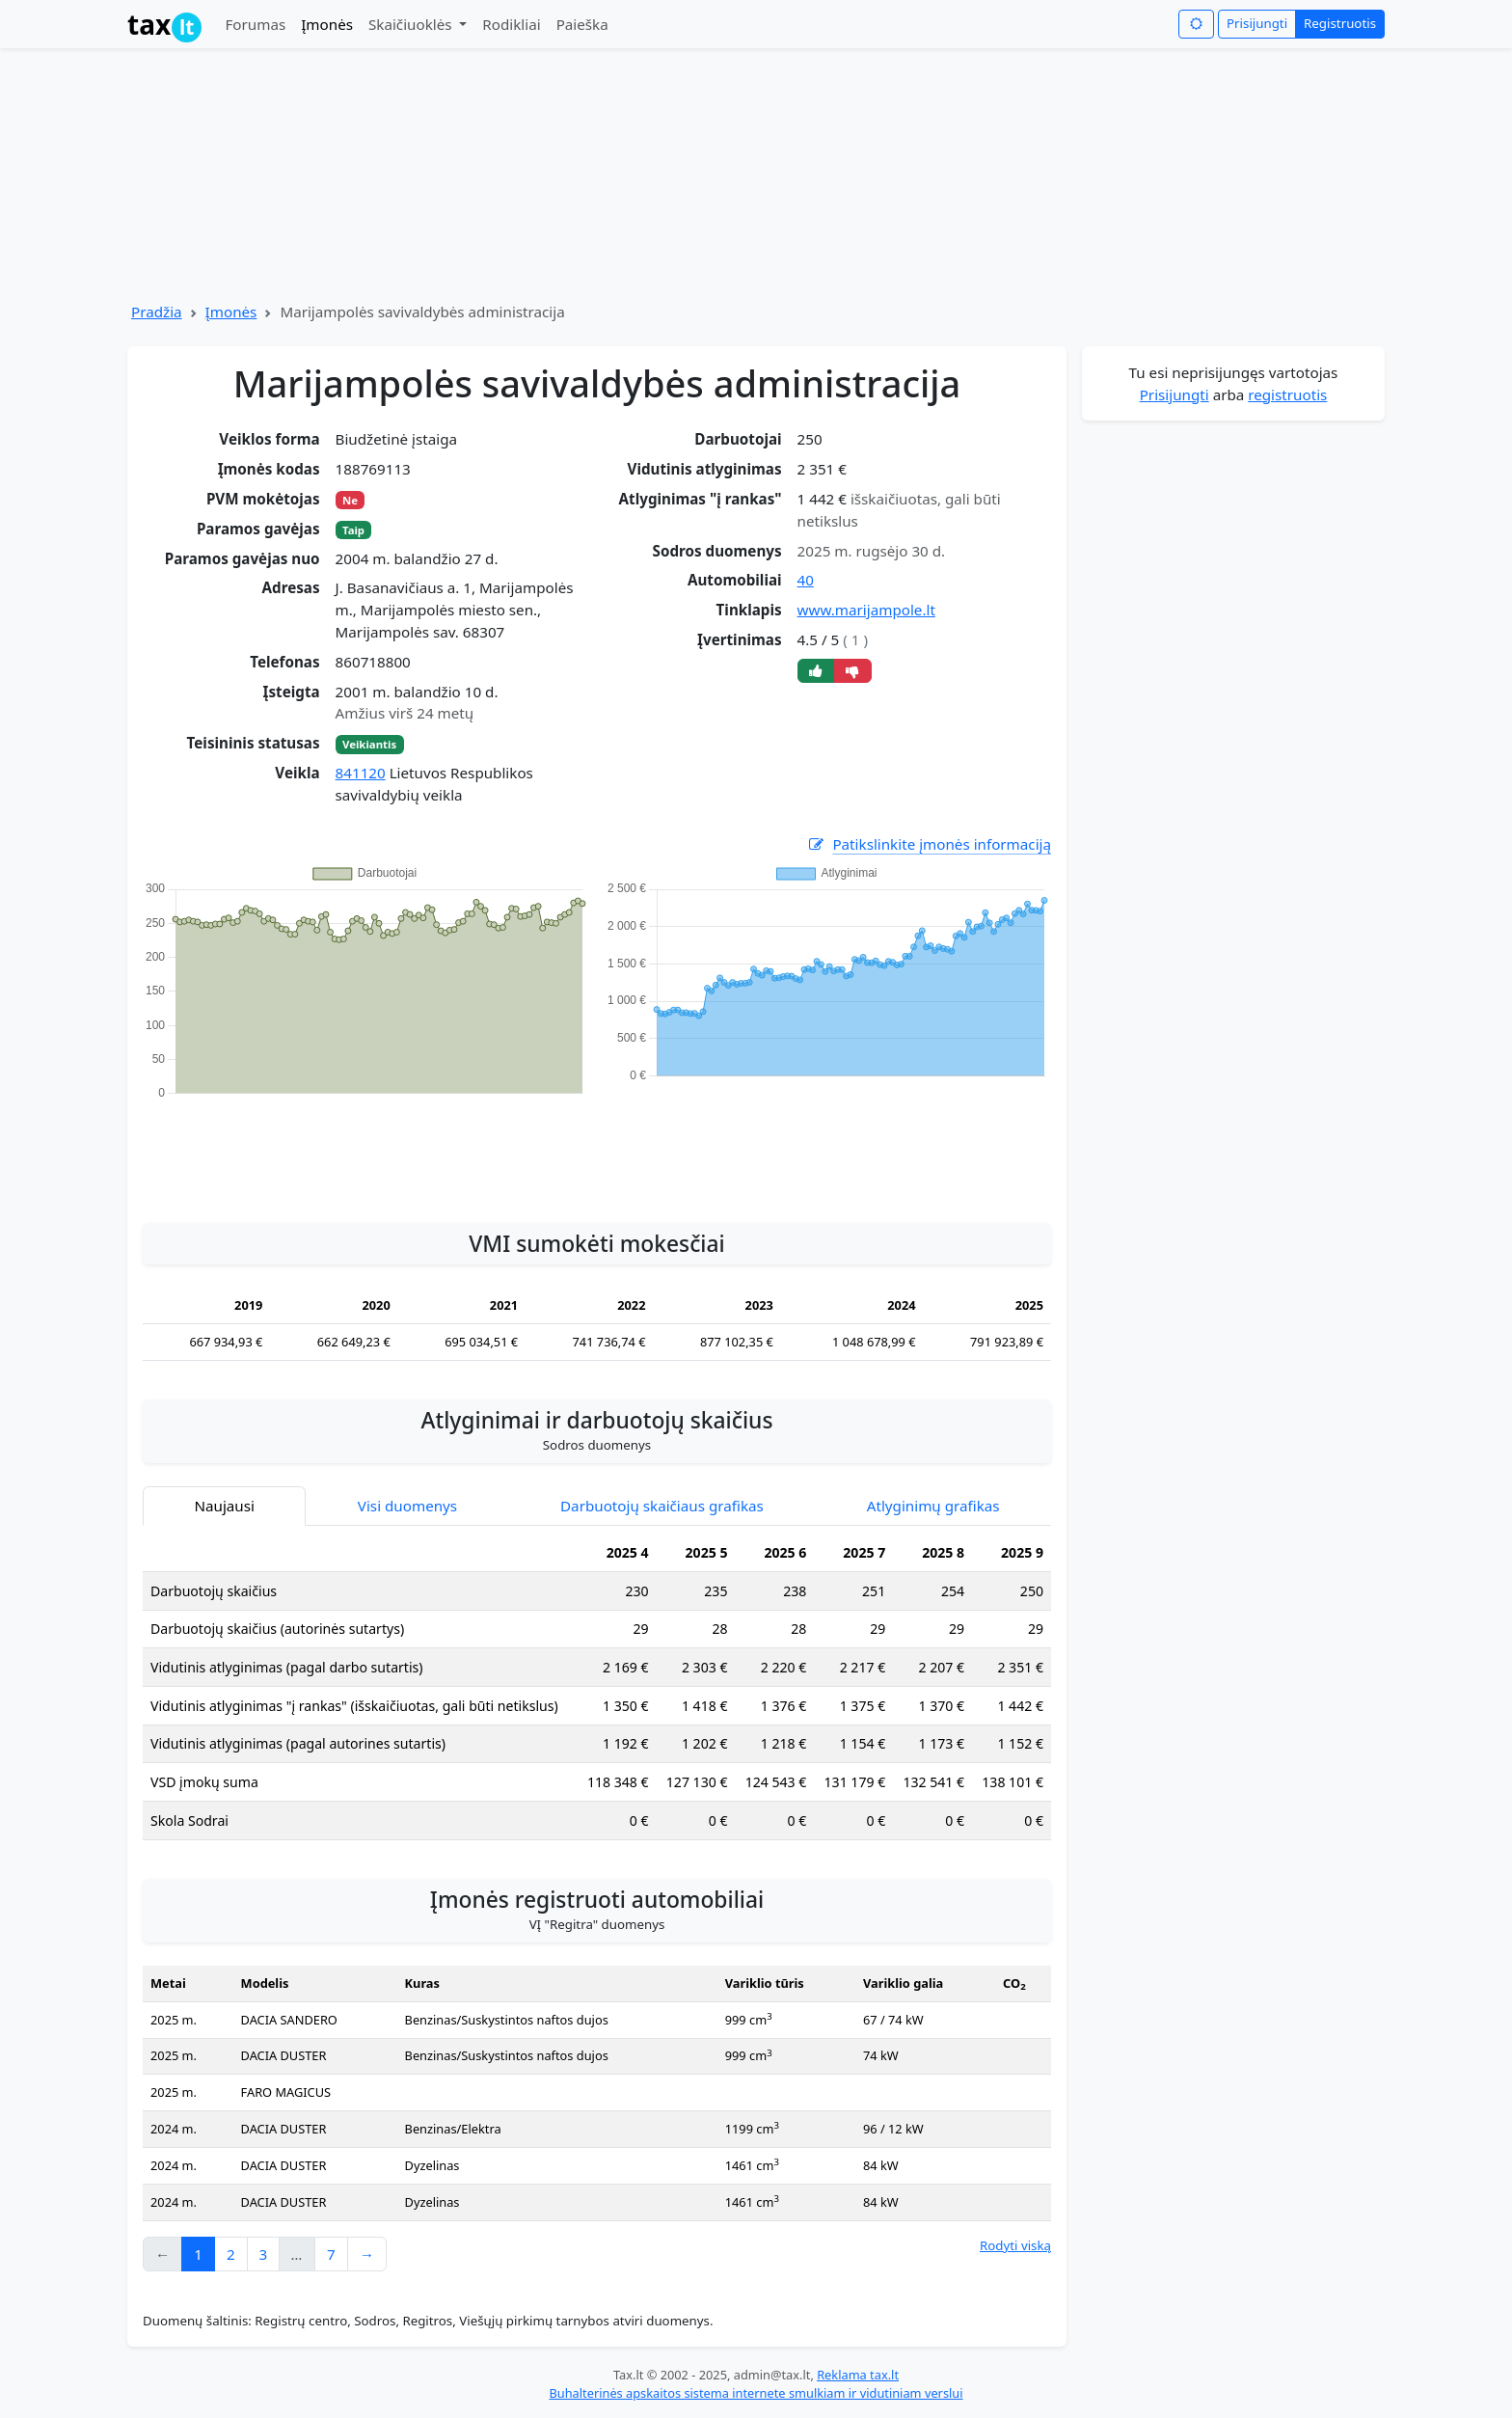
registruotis (1287, 394)
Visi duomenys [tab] (407, 1505)
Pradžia (156, 311)
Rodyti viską (1015, 2245)
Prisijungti (1257, 23)
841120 (361, 772)
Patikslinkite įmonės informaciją (928, 844)
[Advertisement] (597, 1150)
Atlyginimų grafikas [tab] (933, 1505)
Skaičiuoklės (412, 24)
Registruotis (1340, 23)
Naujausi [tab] (224, 1505)
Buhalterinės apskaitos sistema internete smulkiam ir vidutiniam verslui (755, 2393)
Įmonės (327, 24)
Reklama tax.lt (858, 2374)
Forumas (255, 24)
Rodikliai (511, 24)
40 (805, 579)
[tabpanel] (597, 1695)
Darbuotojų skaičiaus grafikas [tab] (662, 1505)
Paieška (582, 24)
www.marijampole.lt (866, 609)
